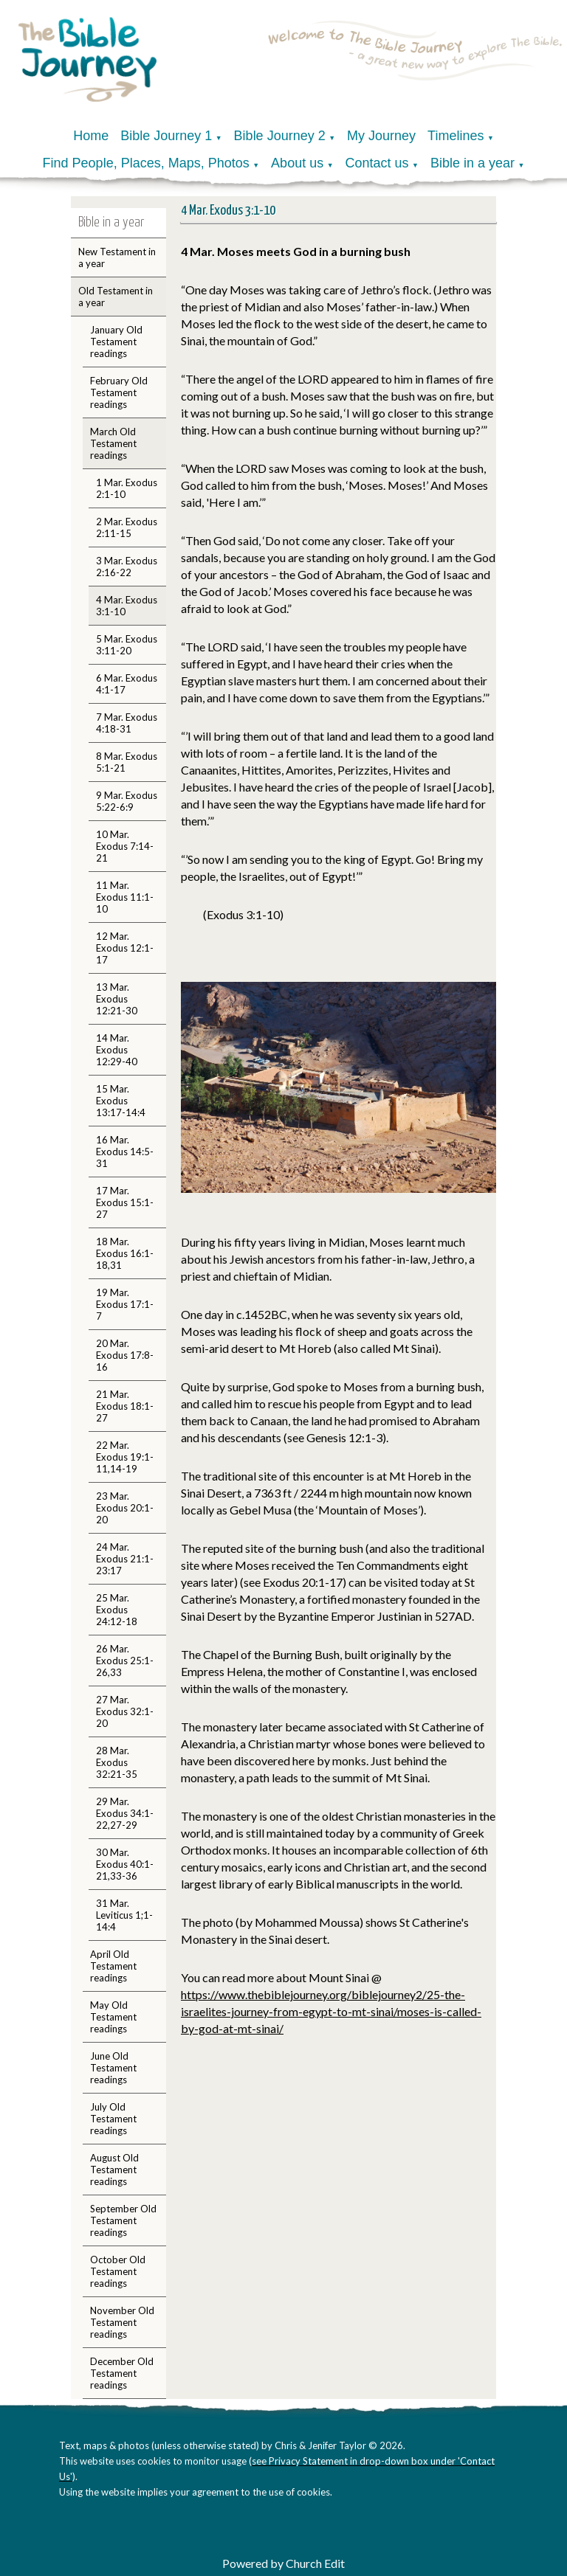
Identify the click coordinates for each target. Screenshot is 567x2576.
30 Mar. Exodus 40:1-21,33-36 (125, 1864)
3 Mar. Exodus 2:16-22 (126, 566)
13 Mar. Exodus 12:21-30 (116, 999)
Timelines (455, 135)
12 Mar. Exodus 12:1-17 (125, 948)
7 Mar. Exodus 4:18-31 (126, 723)
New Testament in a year (117, 257)
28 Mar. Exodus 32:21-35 (116, 1762)
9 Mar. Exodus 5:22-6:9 (126, 801)
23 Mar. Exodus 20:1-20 (125, 1508)
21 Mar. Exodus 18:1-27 (125, 1406)
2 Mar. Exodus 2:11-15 (126, 527)
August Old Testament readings (114, 2169)
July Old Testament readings (113, 2118)
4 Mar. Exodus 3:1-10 (126, 605)
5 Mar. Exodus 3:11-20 (126, 645)
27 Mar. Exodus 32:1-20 (125, 1711)
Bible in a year (472, 163)
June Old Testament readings (113, 2067)
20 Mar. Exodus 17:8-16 (125, 1355)
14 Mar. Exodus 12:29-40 (116, 1049)
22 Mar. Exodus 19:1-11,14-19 (125, 1457)
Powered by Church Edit (283, 2563)
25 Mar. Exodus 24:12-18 (116, 1609)
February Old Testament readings (119, 392)
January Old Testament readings (116, 341)
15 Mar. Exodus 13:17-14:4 (120, 1100)
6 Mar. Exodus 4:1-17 (126, 684)
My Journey (381, 135)
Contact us (377, 163)
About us (297, 163)
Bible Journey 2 (280, 135)
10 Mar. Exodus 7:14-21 (125, 846)
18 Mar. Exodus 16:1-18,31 (125, 1253)
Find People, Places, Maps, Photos (146, 163)
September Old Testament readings (123, 2220)
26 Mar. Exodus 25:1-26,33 (125, 1660)
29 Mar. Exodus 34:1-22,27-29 (125, 1813)
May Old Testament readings (113, 2017)
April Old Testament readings (113, 1966)
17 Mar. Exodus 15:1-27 (125, 1202)
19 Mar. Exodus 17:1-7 (125, 1304)
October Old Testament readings (117, 2271)
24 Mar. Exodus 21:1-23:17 (125, 1558)
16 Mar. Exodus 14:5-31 (125, 1151)
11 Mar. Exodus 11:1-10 (125, 897)
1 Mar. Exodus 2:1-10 (126, 488)
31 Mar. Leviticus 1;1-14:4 (124, 1915)
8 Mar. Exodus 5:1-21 (126, 762)
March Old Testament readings (113, 443)
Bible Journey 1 (166, 135)
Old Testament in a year (115, 296)
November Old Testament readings (122, 2322)
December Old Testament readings (122, 2373)
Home (91, 135)
